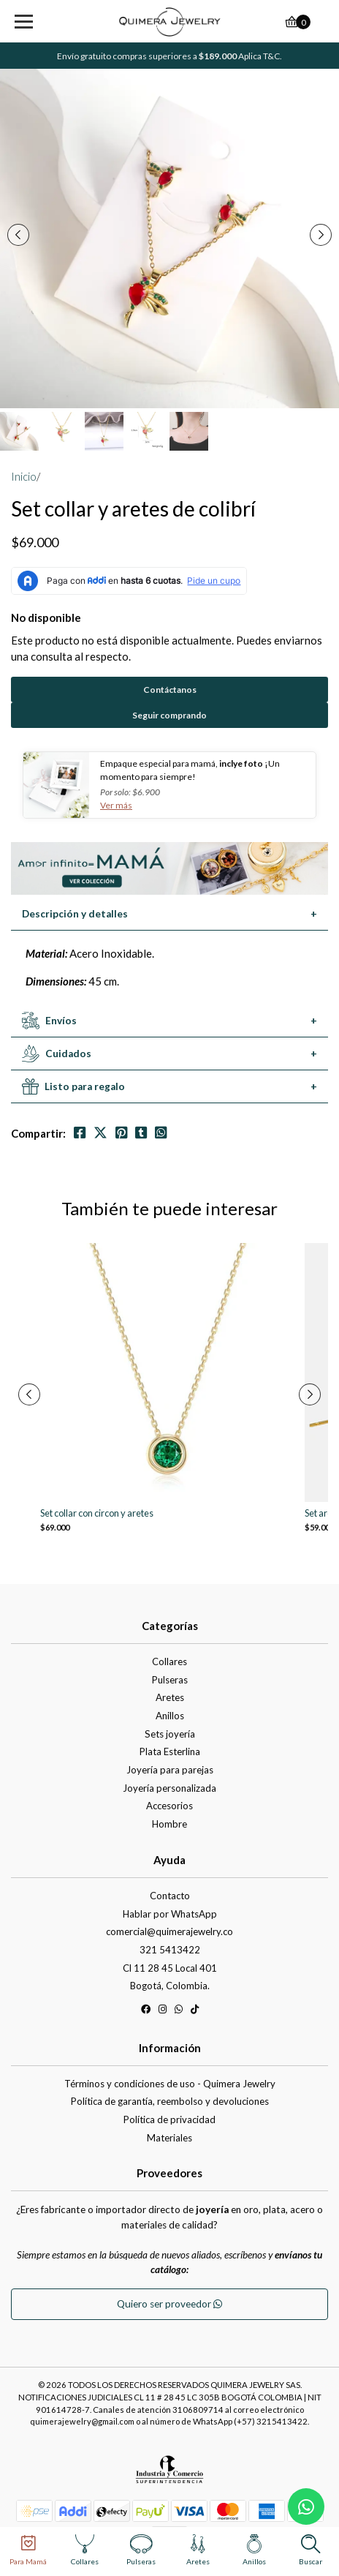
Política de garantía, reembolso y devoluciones (170, 2101)
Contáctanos (170, 689)
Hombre (169, 1824)
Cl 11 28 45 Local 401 (170, 1968)
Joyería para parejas (169, 1770)
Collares (169, 1661)
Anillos (170, 1715)
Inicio (24, 476)
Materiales (169, 2138)
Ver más (116, 805)
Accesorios (169, 1805)
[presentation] (18, 235)
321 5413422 (170, 1950)
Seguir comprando (169, 715)
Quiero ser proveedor (169, 2304)
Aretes (170, 1697)
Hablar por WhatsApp (170, 1914)
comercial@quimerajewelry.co (169, 1931)
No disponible (46, 617)
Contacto (170, 1895)
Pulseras (170, 1680)
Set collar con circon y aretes (96, 1513)
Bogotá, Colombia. (170, 1985)
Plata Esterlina (170, 1751)
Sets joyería (170, 1734)
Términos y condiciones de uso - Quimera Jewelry (169, 2083)
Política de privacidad (169, 2119)
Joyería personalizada (169, 1788)
